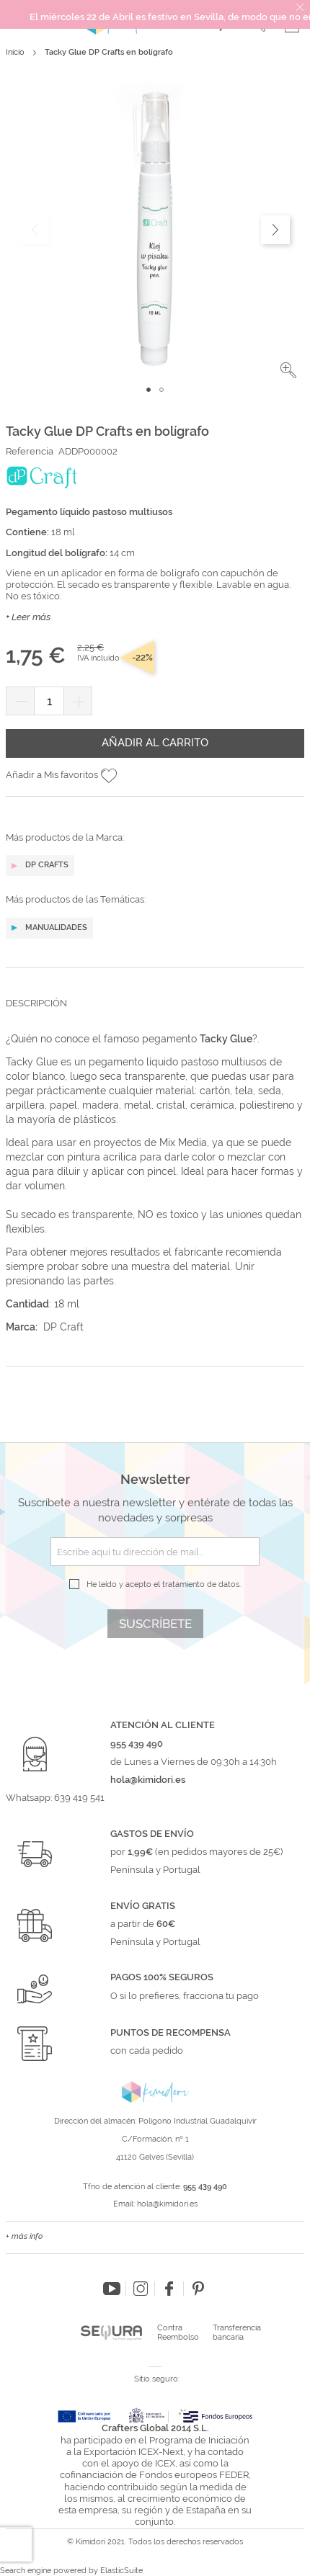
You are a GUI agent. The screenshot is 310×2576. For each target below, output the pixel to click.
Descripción (36, 1003)
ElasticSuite (121, 2570)
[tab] (155, 1014)
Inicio (15, 52)
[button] (288, 370)
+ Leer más (28, 617)
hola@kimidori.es (167, 2204)
